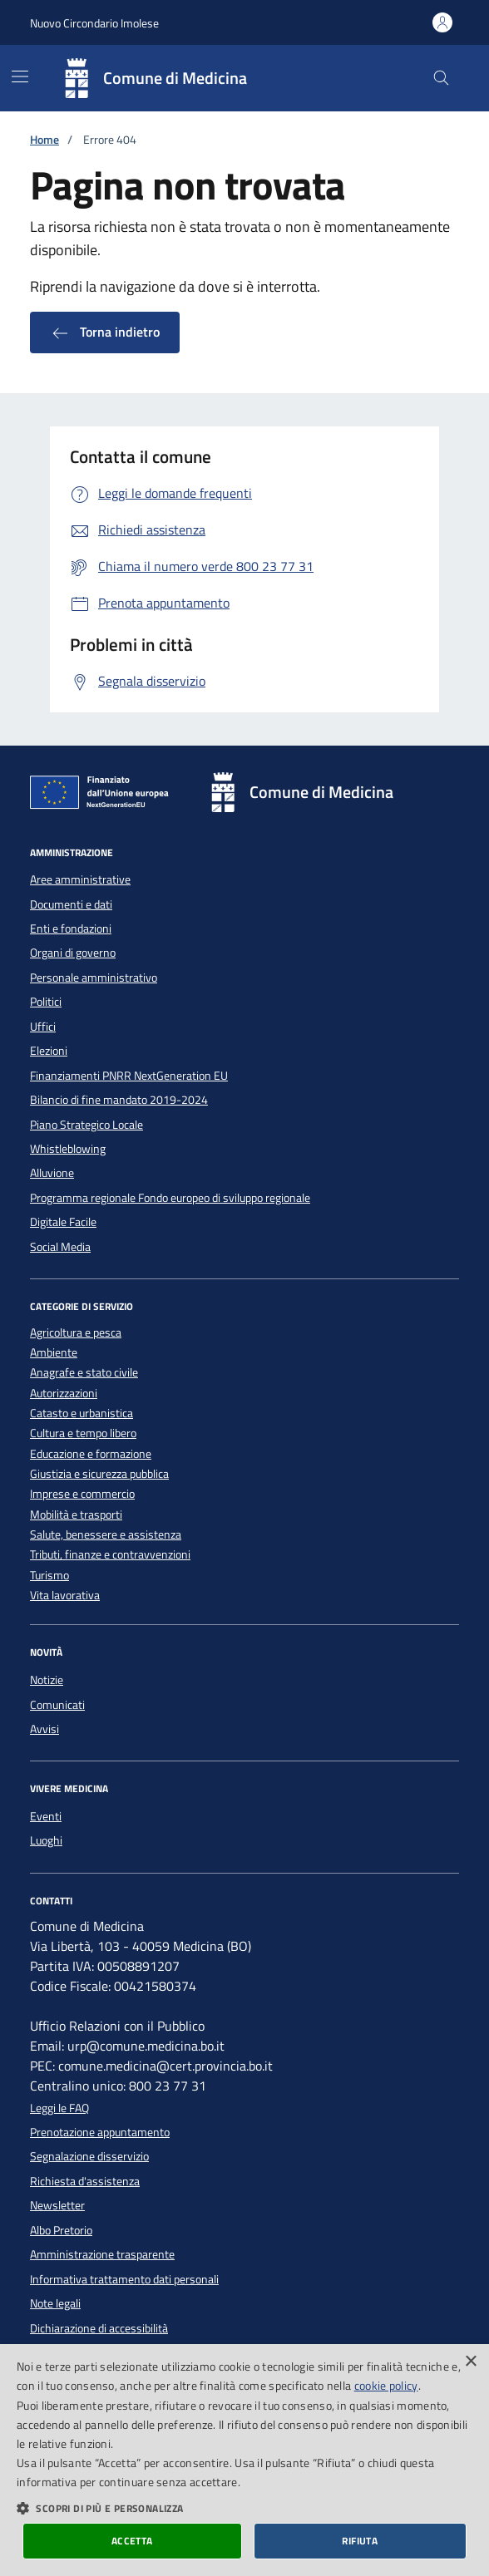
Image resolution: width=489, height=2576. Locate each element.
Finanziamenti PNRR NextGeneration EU (129, 1075)
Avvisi (44, 1729)
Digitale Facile (63, 1222)
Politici (46, 1001)
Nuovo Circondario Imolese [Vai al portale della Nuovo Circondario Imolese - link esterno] (94, 23)
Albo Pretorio (61, 2230)
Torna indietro (105, 332)
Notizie (46, 1680)
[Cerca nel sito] (441, 78)
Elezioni (48, 1051)
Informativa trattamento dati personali (124, 2279)
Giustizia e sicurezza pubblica (99, 1474)
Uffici (43, 1026)
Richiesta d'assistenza (85, 2181)
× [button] (470, 2362)
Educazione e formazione (90, 1454)
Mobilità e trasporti (76, 1515)
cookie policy (386, 2385)
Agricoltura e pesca (75, 1333)
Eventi (46, 1816)
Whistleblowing (68, 1149)
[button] (244, 2508)
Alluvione (52, 1173)
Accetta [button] (132, 2541)
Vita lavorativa (65, 1595)
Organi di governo (73, 952)
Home (44, 140)
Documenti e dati (71, 904)
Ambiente (53, 1353)
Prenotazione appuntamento (100, 2132)
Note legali (55, 2303)
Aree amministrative (80, 879)
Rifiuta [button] (360, 2541)
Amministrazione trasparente (102, 2254)
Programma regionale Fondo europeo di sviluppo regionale (170, 1198)
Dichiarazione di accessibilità (99, 2328)
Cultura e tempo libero (83, 1433)
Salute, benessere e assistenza (105, 1535)
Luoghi (46, 1840)
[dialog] (244, 2460)
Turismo (49, 1575)
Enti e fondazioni (70, 928)
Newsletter (57, 2205)
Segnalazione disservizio (89, 2156)
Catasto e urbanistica (81, 1413)
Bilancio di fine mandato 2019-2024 (119, 1100)
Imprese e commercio (82, 1494)
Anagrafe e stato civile (84, 1373)
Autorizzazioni (63, 1393)
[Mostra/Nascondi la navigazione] (20, 76)
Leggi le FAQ (59, 2108)
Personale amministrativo (93, 977)
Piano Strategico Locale (86, 1125)
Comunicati (57, 1705)
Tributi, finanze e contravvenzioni (110, 1555)
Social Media (60, 1247)
